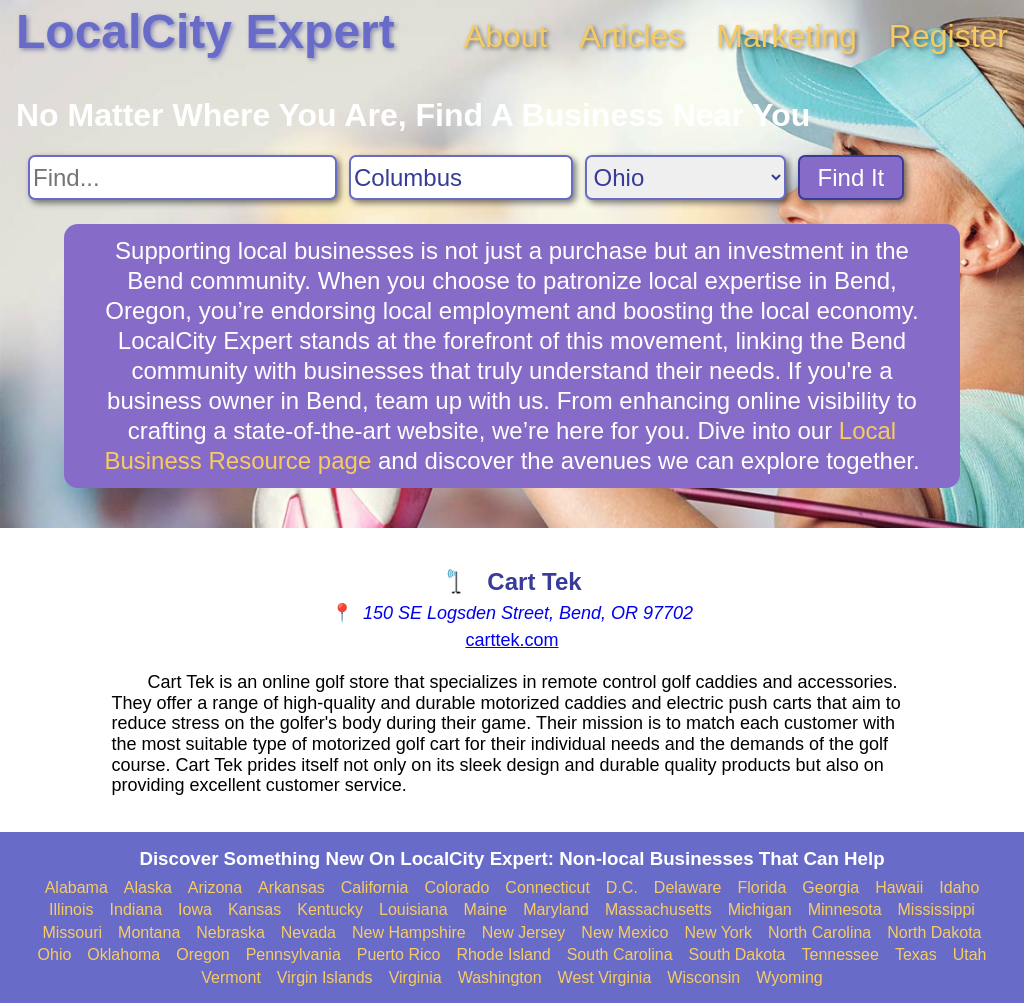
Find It (851, 177)
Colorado (456, 887)
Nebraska (230, 932)
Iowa (195, 909)
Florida (761, 887)
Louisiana (413, 909)
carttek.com (511, 640)
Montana (149, 932)
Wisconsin (703, 977)
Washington (500, 977)
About (506, 36)
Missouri (72, 932)
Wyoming (789, 977)
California (375, 887)
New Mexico (624, 932)
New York (718, 932)
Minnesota (845, 909)
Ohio (55, 954)
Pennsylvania (293, 954)
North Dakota (934, 932)
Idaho (959, 887)
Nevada (308, 932)
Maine (486, 909)
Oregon (202, 954)
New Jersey (524, 932)
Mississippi (936, 909)
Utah (970, 954)
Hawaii (899, 887)
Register (948, 36)
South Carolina (620, 954)
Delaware (688, 887)
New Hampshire (409, 932)
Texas (916, 954)
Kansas (254, 909)
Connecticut (547, 887)
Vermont (231, 977)
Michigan (760, 909)
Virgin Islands (325, 977)
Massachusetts (658, 909)
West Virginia (605, 977)
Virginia (415, 977)
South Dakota (737, 954)
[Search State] (685, 177)
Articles (631, 36)
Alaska (148, 887)
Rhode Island (503, 954)
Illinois (71, 909)
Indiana (136, 909)
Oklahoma (123, 954)
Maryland (556, 909)
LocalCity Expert (205, 31)
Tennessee (839, 954)
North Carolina (819, 932)
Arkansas (291, 887)
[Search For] (182, 177)
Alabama (76, 887)
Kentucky (330, 909)
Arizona (215, 887)
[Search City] (461, 177)
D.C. (622, 887)
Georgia (830, 887)
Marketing (786, 36)
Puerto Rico (399, 954)
